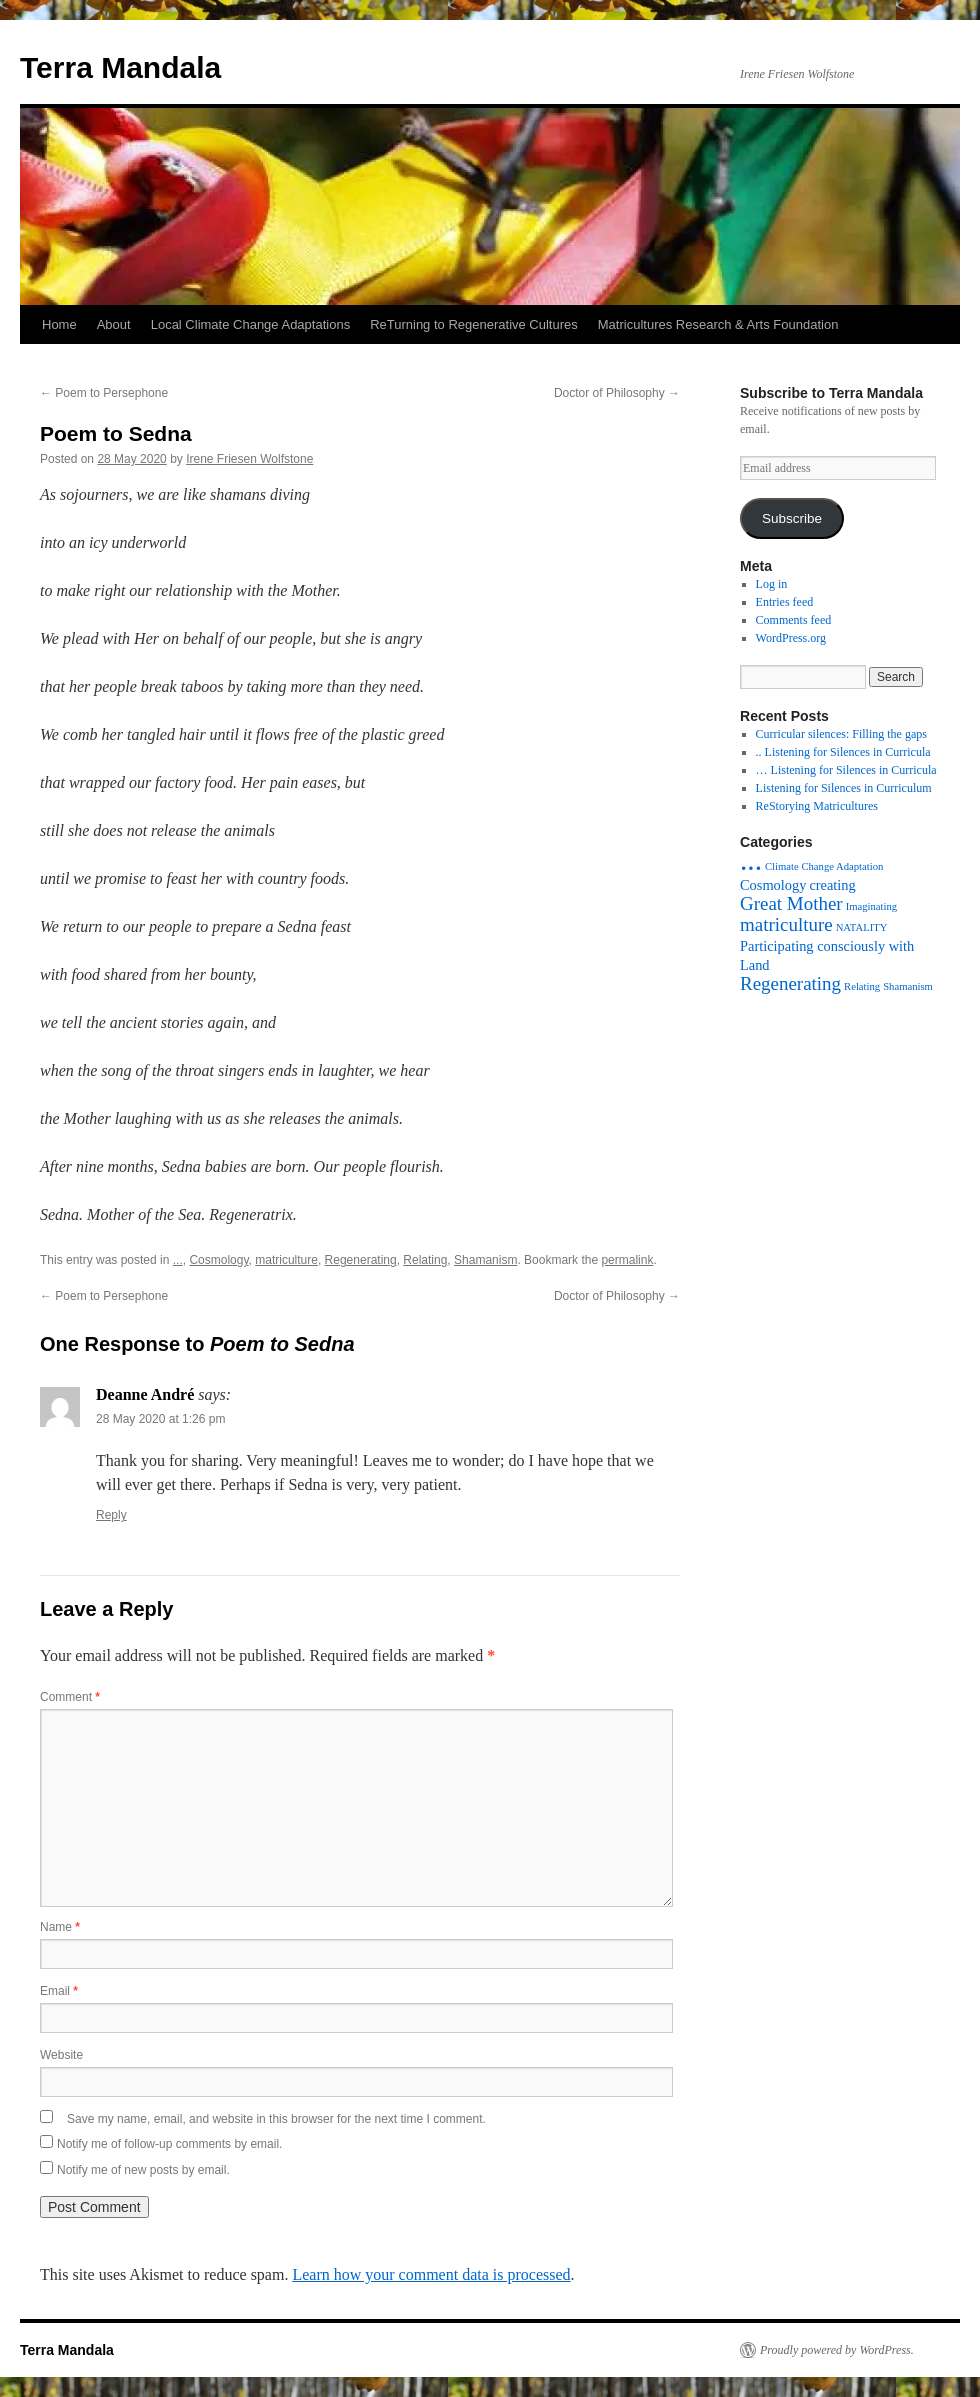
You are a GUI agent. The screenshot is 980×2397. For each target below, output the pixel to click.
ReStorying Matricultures (817, 806)
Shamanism (485, 1260)
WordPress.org (791, 638)
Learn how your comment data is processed (431, 2274)
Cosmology (218, 1260)
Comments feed (794, 620)
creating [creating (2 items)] (832, 885)
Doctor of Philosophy (617, 393)
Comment (70, 1697)
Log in (772, 584)
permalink (627, 1260)
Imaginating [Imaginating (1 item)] (872, 906)
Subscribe (792, 518)
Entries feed (785, 602)
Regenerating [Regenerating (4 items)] (790, 983)
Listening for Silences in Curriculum (844, 788)
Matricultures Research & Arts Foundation (718, 324)
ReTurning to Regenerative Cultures (474, 324)
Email (59, 1991)
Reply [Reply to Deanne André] (111, 1515)
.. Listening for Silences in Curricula (843, 752)
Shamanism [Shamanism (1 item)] (908, 986)
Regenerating (361, 1260)
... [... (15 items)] (751, 860)
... (178, 1260)
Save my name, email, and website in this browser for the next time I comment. (276, 2119)
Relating (425, 1260)
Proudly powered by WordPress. (837, 2350)
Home (59, 324)
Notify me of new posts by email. (143, 2170)
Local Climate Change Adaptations (250, 324)
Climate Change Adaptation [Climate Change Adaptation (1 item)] (824, 866)
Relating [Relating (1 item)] (862, 986)
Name (60, 1927)
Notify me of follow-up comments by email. (169, 2144)
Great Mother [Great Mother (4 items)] (791, 903)
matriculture (286, 1260)
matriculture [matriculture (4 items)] (786, 924)
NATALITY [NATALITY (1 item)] (862, 927)
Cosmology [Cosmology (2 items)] (773, 885)
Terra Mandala (120, 67)
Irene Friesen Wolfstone (249, 459)
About (114, 324)
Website (61, 2055)
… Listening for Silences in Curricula (846, 770)
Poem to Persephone (104, 393)
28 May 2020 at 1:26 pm (160, 1419)
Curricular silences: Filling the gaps (841, 734)
